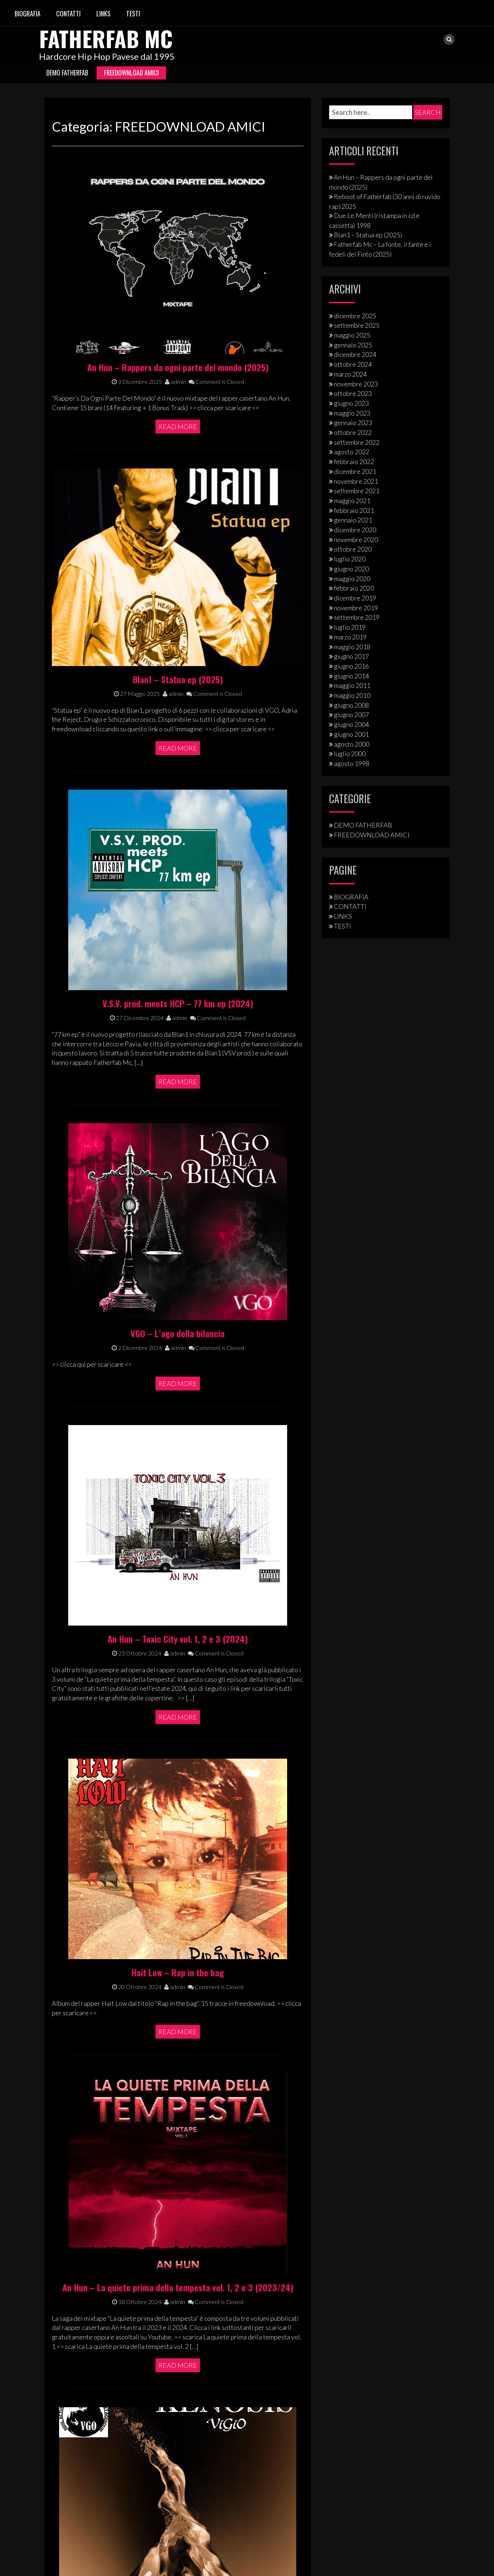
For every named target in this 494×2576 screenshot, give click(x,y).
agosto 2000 (351, 744)
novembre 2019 (356, 608)
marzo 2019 (350, 637)
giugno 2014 (351, 676)
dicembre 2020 (355, 530)
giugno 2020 (351, 569)
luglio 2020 (350, 559)
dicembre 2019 (355, 598)
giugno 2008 (351, 705)
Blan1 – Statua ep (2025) (368, 235)
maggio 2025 (352, 335)
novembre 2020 (356, 540)
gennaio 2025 (353, 345)
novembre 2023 (356, 384)
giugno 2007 (351, 715)
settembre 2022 (356, 442)
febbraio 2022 (354, 462)
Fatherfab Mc (106, 38)
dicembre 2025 (355, 316)
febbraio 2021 (354, 510)
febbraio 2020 (354, 588)
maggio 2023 (352, 413)
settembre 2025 (356, 325)
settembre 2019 (356, 617)
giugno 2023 (351, 403)
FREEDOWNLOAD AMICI (131, 72)
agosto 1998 (351, 763)
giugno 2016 (351, 666)
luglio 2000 (350, 754)
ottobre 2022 (353, 432)
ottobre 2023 (353, 393)
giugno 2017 (351, 656)
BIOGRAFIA (27, 13)
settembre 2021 (356, 491)
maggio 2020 (352, 579)
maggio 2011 (352, 685)
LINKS (103, 13)
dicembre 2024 (355, 354)
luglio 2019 (350, 627)
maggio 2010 (352, 695)
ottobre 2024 (353, 364)
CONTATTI (68, 13)
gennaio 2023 (353, 423)
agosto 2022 (351, 452)
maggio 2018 (352, 647)
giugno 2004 (351, 724)
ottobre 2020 (353, 549)
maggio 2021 (352, 501)
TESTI (133, 13)
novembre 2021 (356, 481)
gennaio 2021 (353, 520)
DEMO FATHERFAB (67, 72)
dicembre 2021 (355, 471)
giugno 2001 (351, 734)
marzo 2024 (350, 374)
